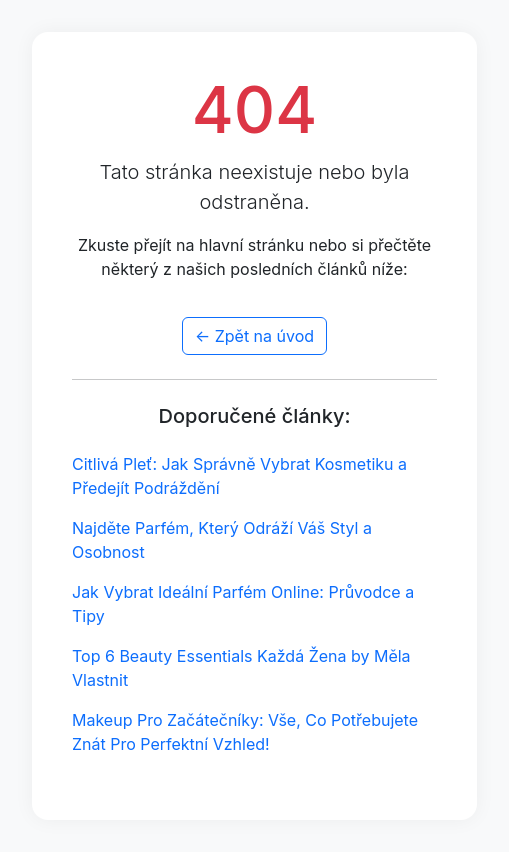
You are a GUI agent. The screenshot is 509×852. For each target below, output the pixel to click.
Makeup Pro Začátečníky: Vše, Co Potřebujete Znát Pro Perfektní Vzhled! (245, 732)
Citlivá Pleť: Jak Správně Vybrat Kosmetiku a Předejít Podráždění (239, 476)
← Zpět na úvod (254, 336)
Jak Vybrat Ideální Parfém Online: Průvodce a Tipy (243, 604)
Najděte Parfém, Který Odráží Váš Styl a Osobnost (222, 540)
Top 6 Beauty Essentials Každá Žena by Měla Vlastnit (241, 668)
